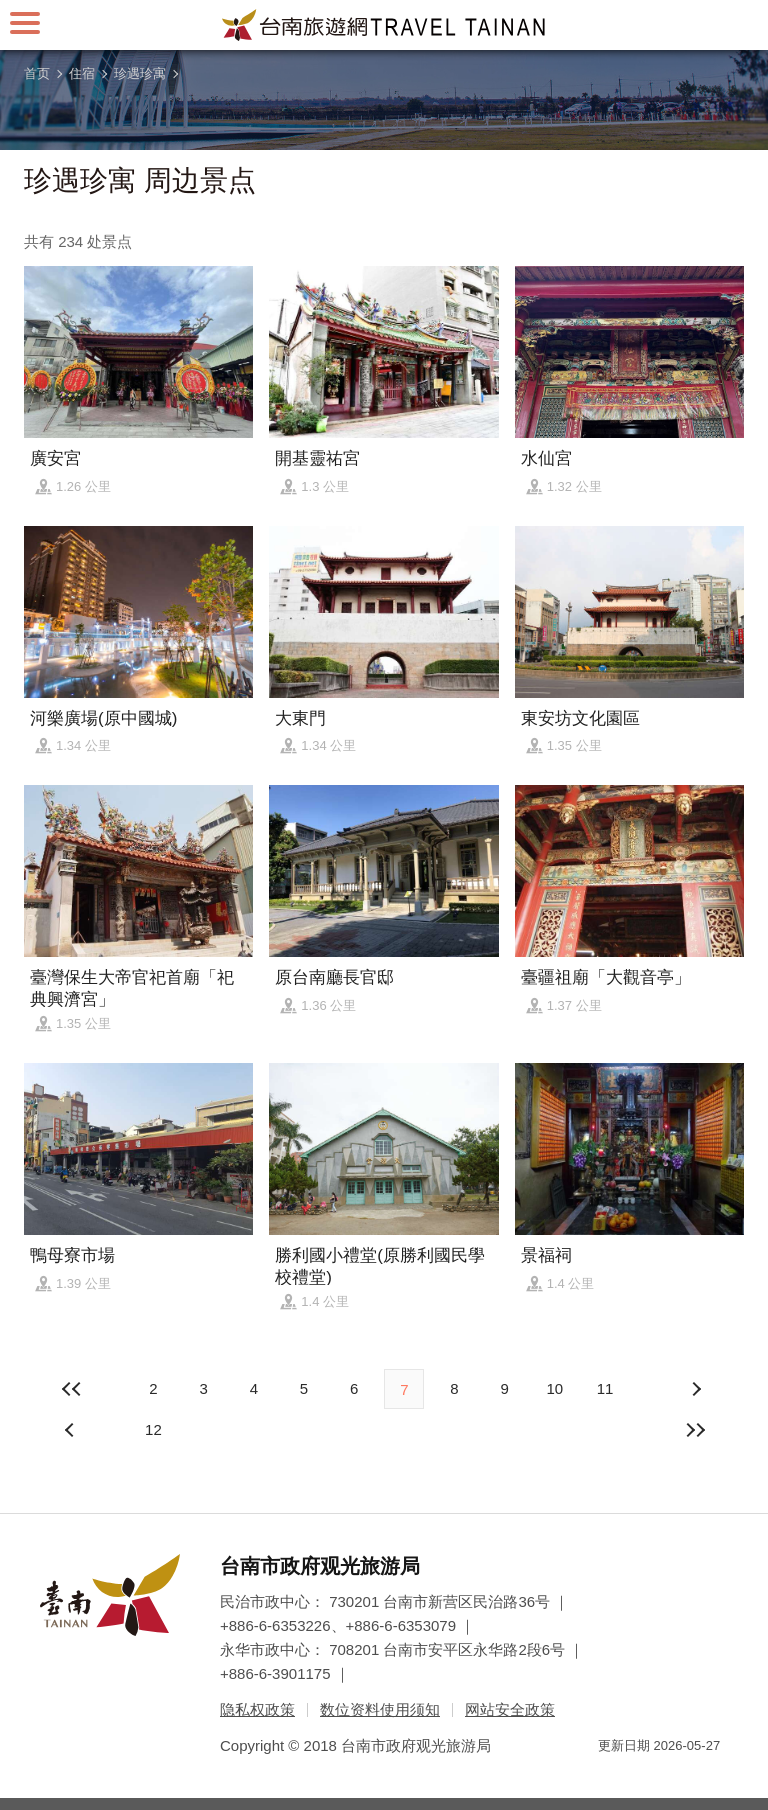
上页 (696, 1389)
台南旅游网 (384, 25)
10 (554, 1388)
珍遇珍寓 (140, 73)
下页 (72, 1430)
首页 (37, 73)
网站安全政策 (510, 1709)
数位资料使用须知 (380, 1709)
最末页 (696, 1430)
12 (153, 1429)
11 (605, 1388)
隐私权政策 (257, 1709)
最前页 (72, 1389)
